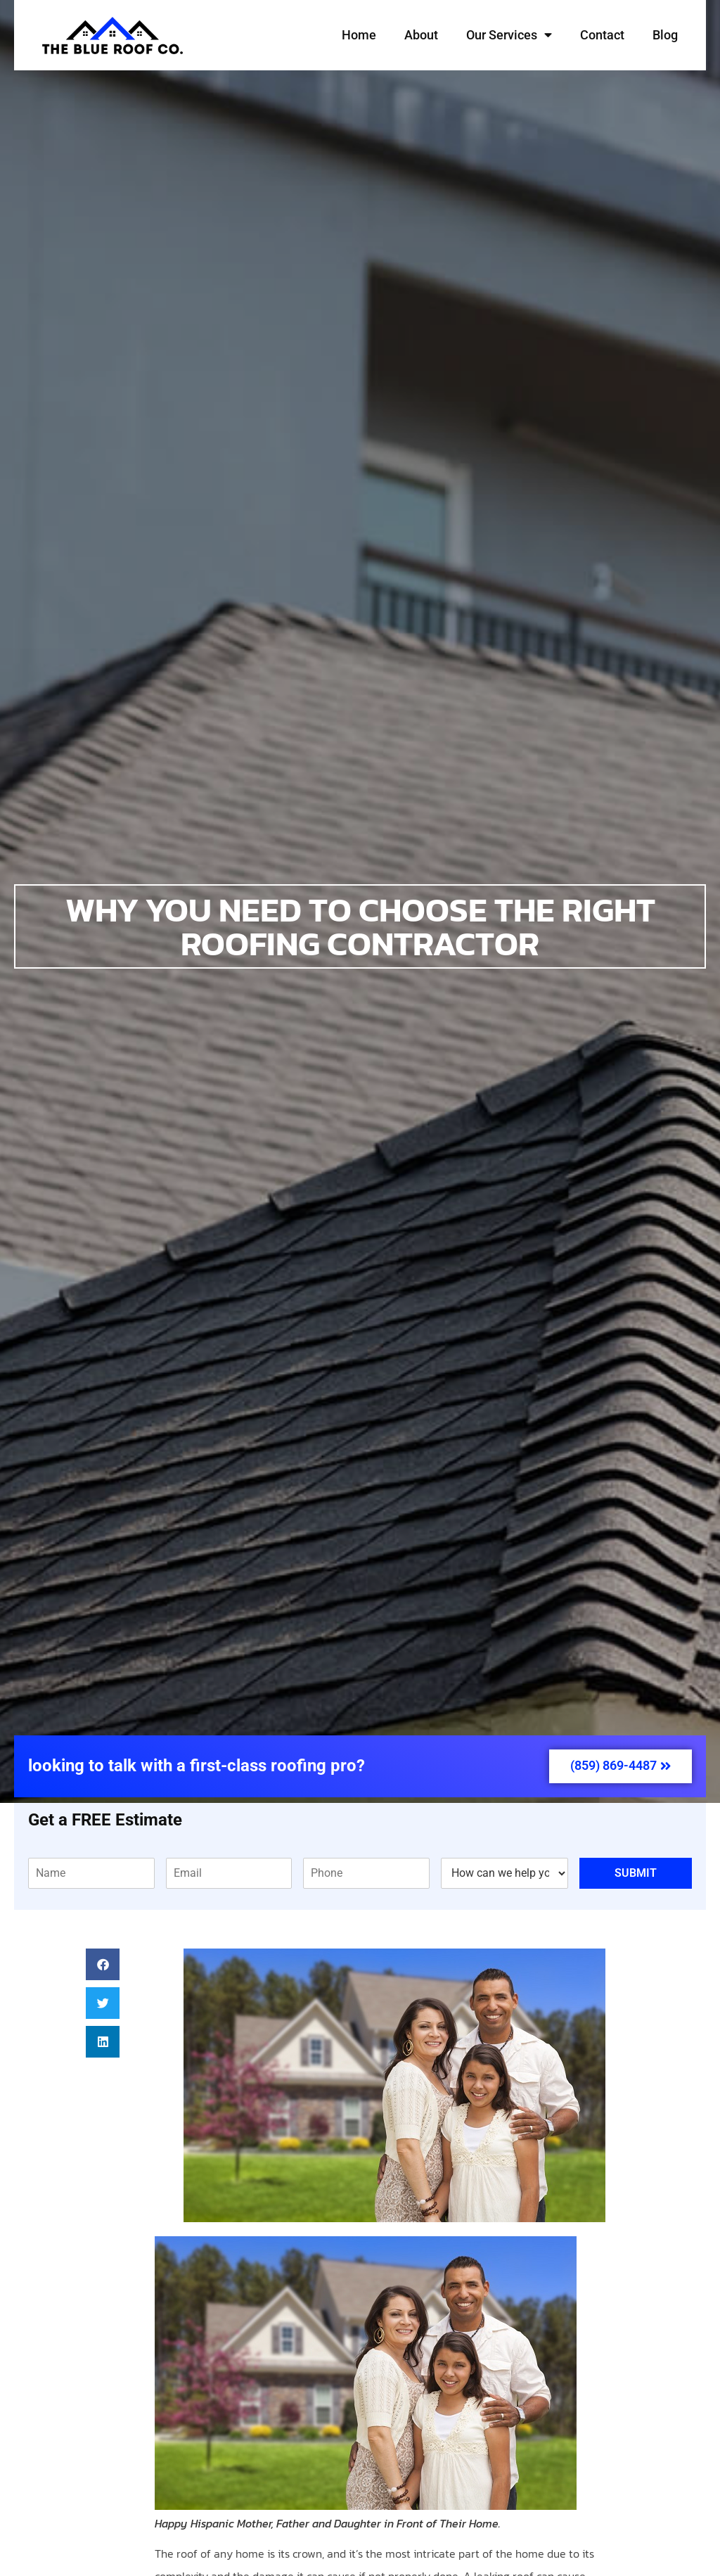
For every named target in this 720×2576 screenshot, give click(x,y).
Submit (636, 1873)
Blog (665, 35)
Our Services (509, 35)
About (421, 35)
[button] (103, 1964)
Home (359, 35)
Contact (602, 35)
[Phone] (366, 1873)
